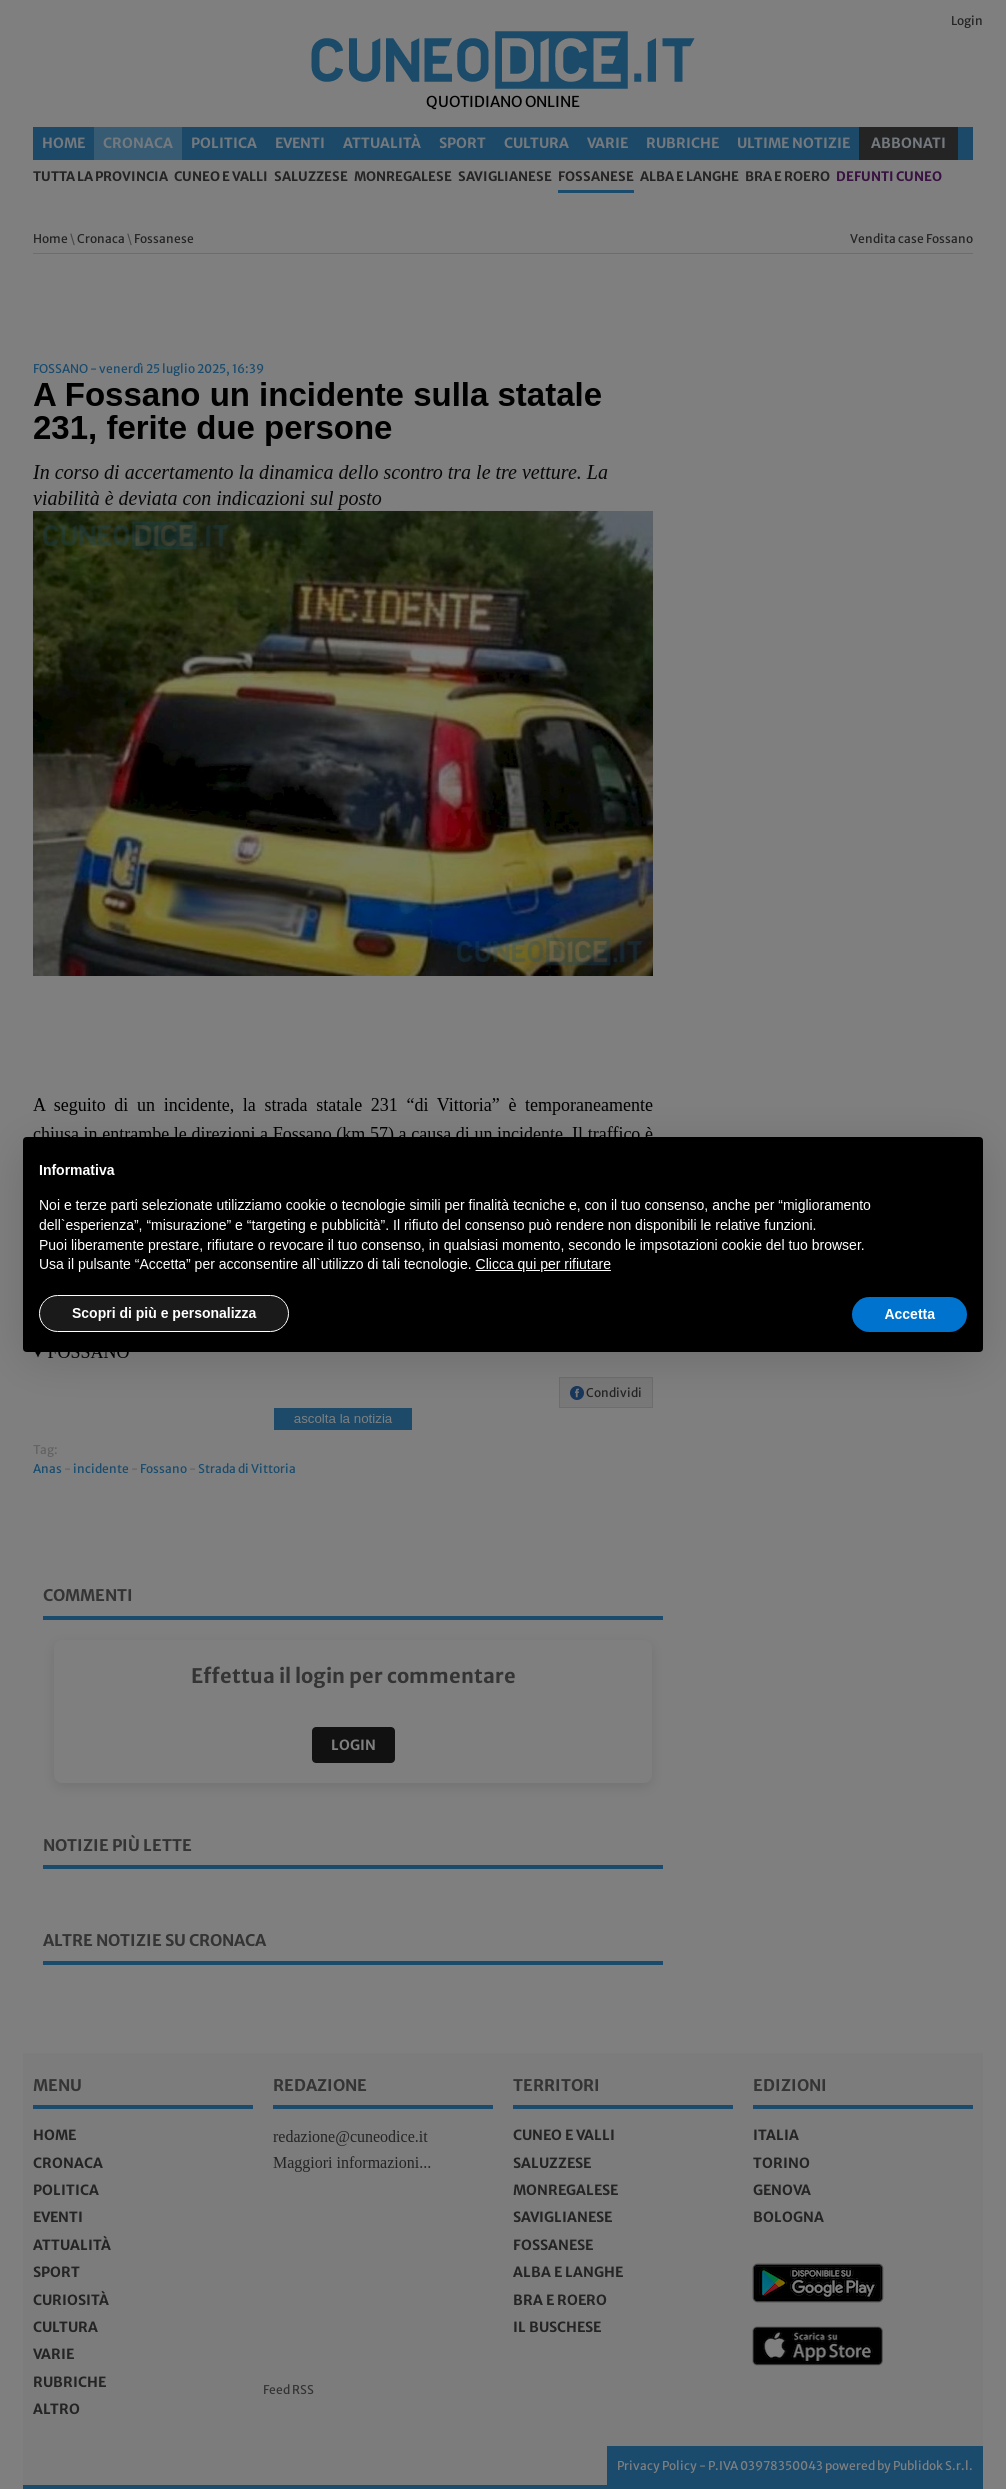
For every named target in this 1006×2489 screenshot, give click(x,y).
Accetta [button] (909, 1314)
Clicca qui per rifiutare (543, 1264)
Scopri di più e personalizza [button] (164, 1313)
